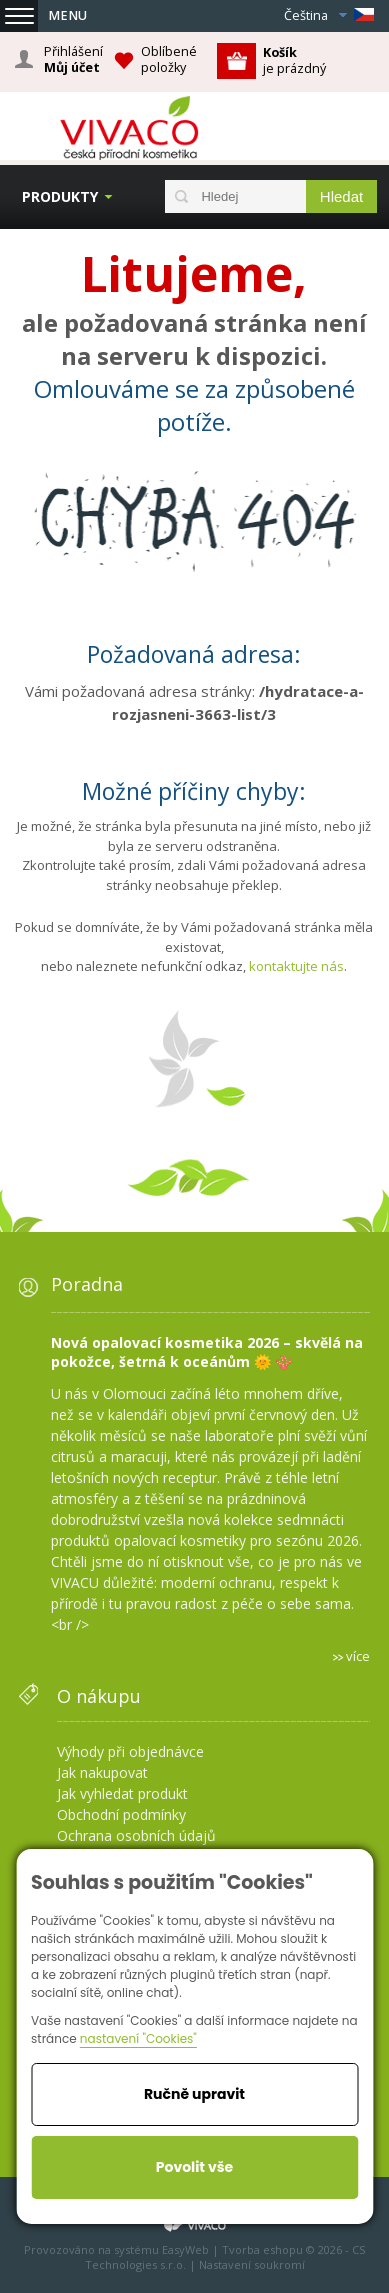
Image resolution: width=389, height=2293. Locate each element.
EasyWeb (185, 2249)
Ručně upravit (194, 2094)
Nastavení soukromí (252, 2264)
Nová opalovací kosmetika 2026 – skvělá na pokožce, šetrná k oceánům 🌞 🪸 (207, 1352)
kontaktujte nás (296, 966)
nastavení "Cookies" (138, 2038)
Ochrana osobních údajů (136, 1835)
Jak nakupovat (102, 1772)
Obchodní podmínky (121, 1814)
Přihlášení (73, 60)
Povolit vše (194, 2167)
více (358, 1656)
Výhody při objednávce (130, 1751)
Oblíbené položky (169, 59)
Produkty (60, 196)
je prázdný (294, 60)
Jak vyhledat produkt (122, 1793)
